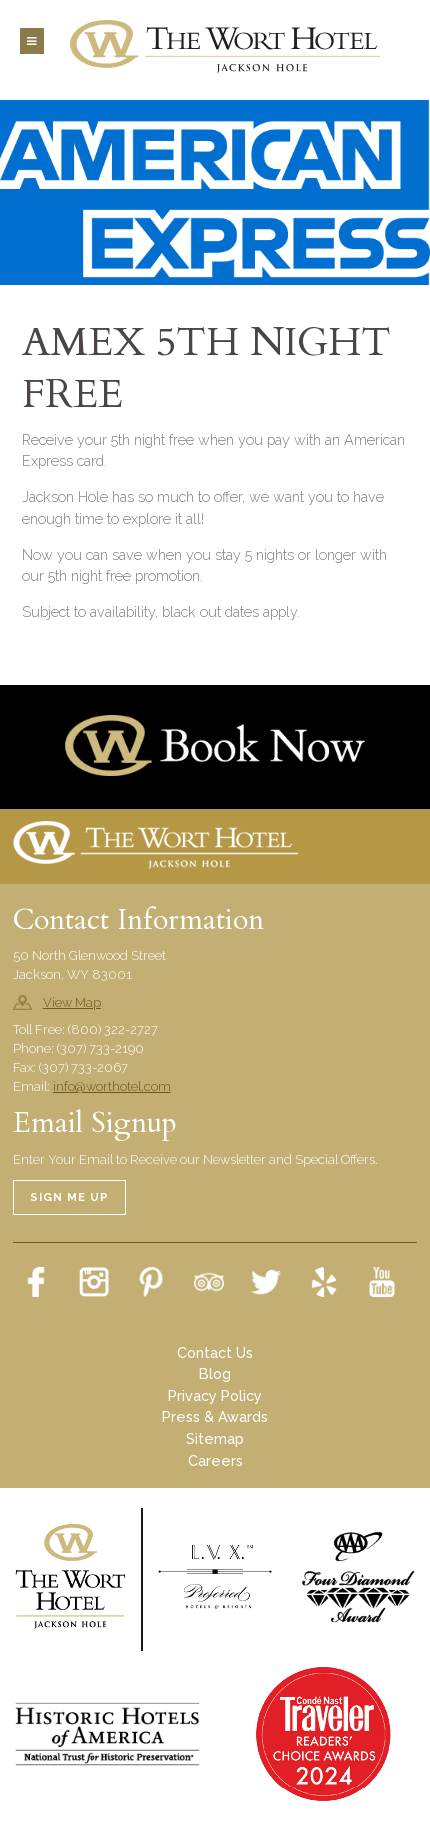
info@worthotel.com (112, 1086)
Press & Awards (215, 1416)
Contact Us (215, 1352)
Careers (215, 1460)
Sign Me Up (69, 1197)
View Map (72, 1002)
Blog (215, 1373)
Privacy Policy (215, 1395)
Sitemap (215, 1438)
